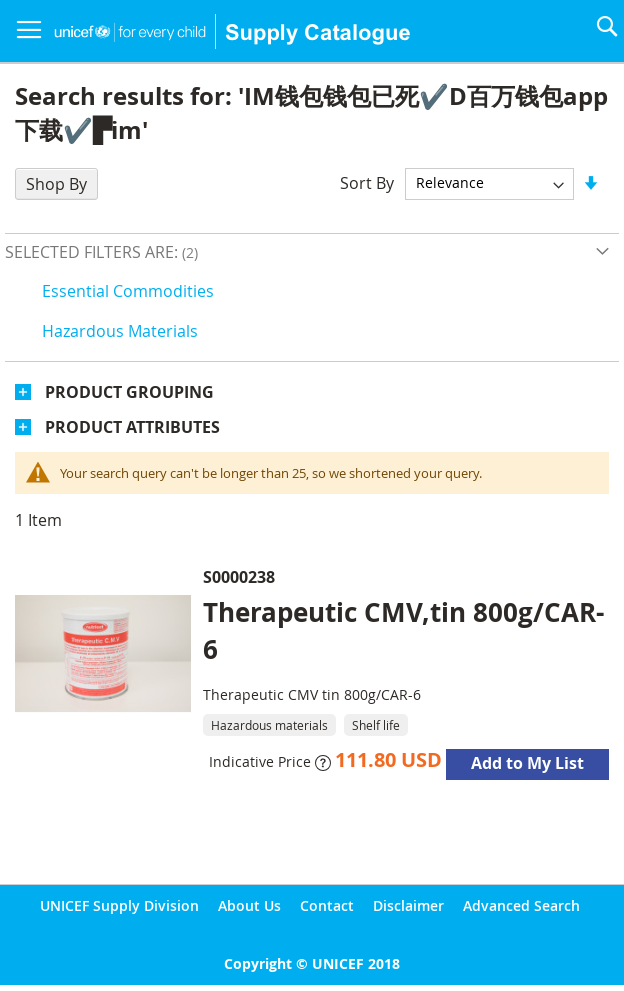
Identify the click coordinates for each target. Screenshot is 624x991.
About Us (249, 905)
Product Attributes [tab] (132, 427)
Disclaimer (408, 905)
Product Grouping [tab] (129, 392)
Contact (327, 905)
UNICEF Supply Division (119, 905)
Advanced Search (521, 905)
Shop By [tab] (56, 184)
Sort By (367, 182)
